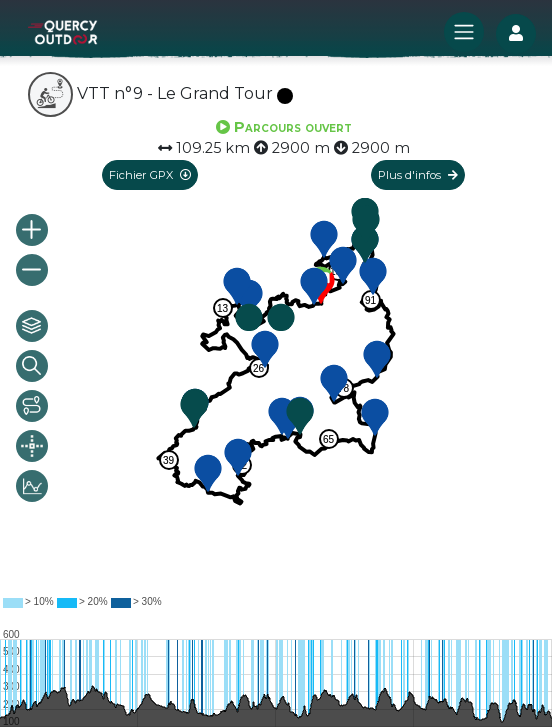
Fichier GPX (150, 175)
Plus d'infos (418, 175)
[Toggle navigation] (464, 32)
